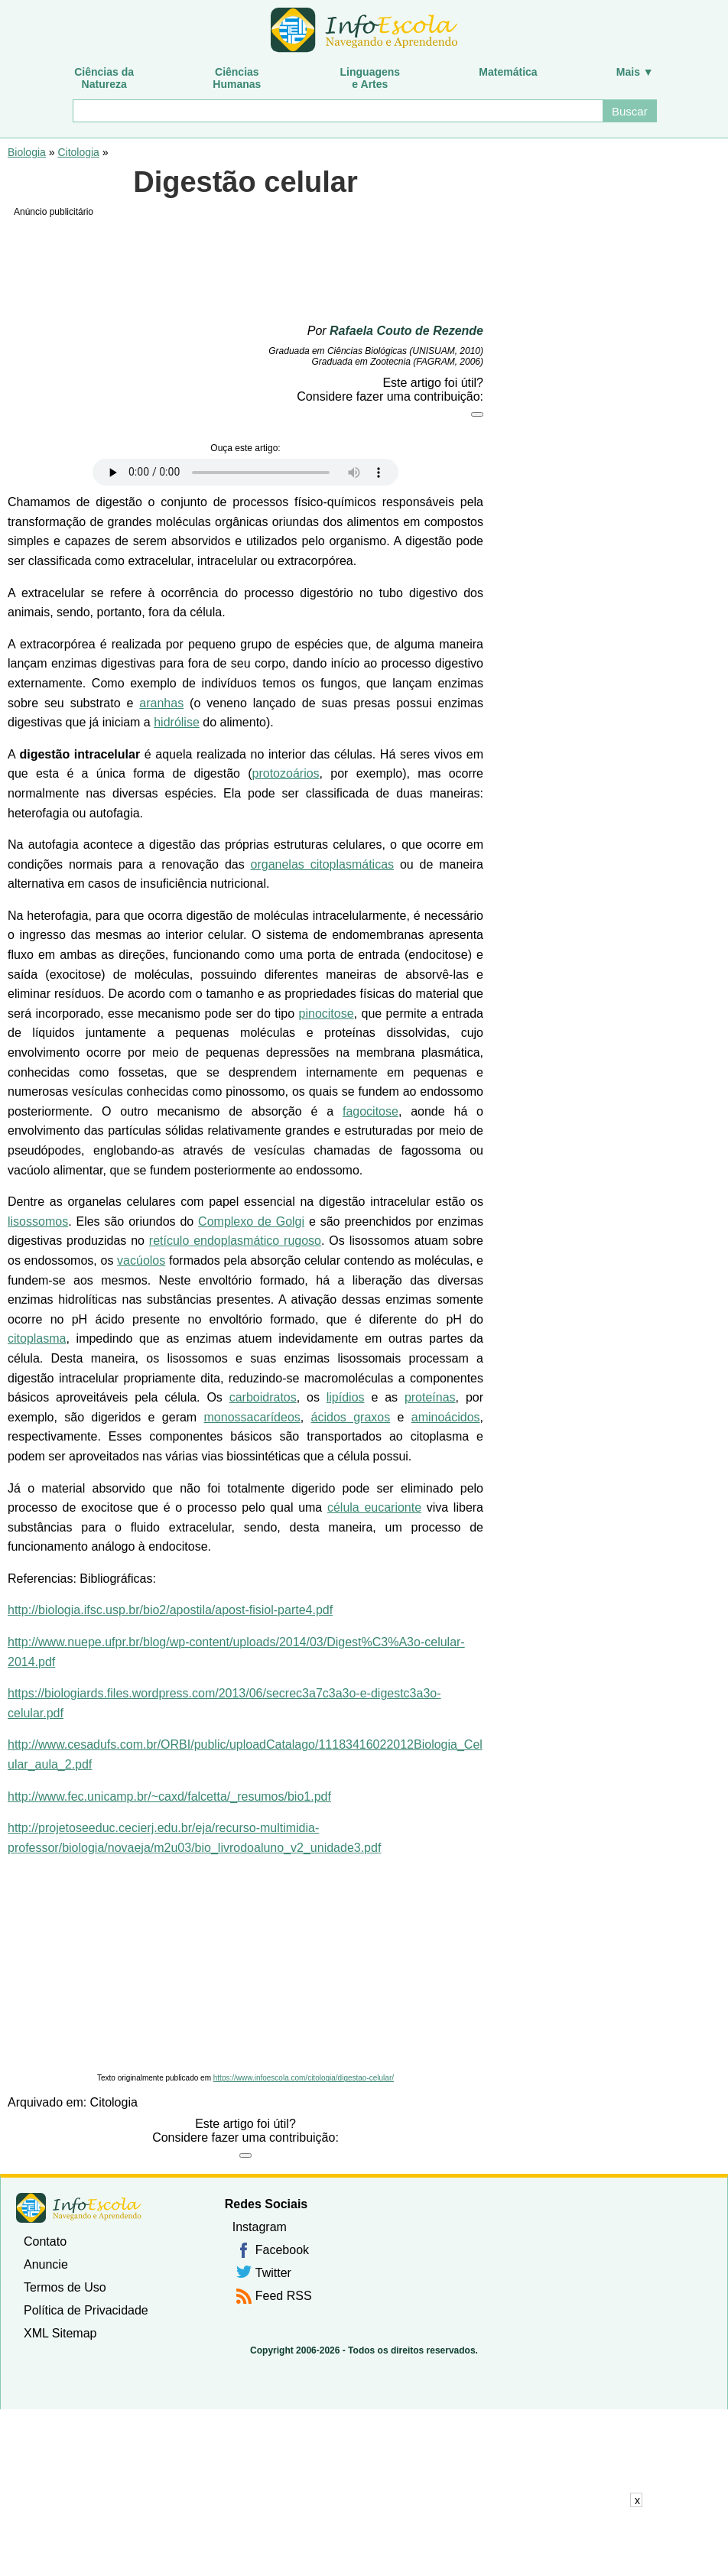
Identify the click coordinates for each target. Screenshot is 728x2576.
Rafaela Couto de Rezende (406, 330)
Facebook (282, 2249)
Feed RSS (283, 2295)
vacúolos (141, 1260)
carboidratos (263, 1397)
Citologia (78, 152)
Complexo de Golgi (251, 1221)
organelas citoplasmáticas (323, 864)
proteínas (430, 1397)
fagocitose (370, 1111)
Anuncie (46, 2264)
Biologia (27, 152)
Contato (45, 2241)
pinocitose (326, 1013)
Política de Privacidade (86, 2310)
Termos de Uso (65, 2287)
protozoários (286, 773)
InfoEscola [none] (78, 2208)
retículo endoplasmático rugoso (235, 1240)
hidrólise (177, 722)
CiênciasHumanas (237, 78)
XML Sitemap (60, 2333)
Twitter (273, 2272)
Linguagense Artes (370, 78)
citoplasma (37, 1338)
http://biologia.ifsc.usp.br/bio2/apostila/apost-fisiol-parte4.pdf (170, 1609)
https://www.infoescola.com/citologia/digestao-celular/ (303, 2078)
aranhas (161, 703)
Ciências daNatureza (104, 78)
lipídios (346, 1397)
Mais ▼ (635, 72)
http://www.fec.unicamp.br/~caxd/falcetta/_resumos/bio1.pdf (169, 1796)
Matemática (508, 72)
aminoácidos (445, 1417)
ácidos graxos (351, 1417)
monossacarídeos (252, 1417)
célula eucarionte (374, 1507)
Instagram (259, 2226)
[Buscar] (337, 111)
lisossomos (38, 1221)
